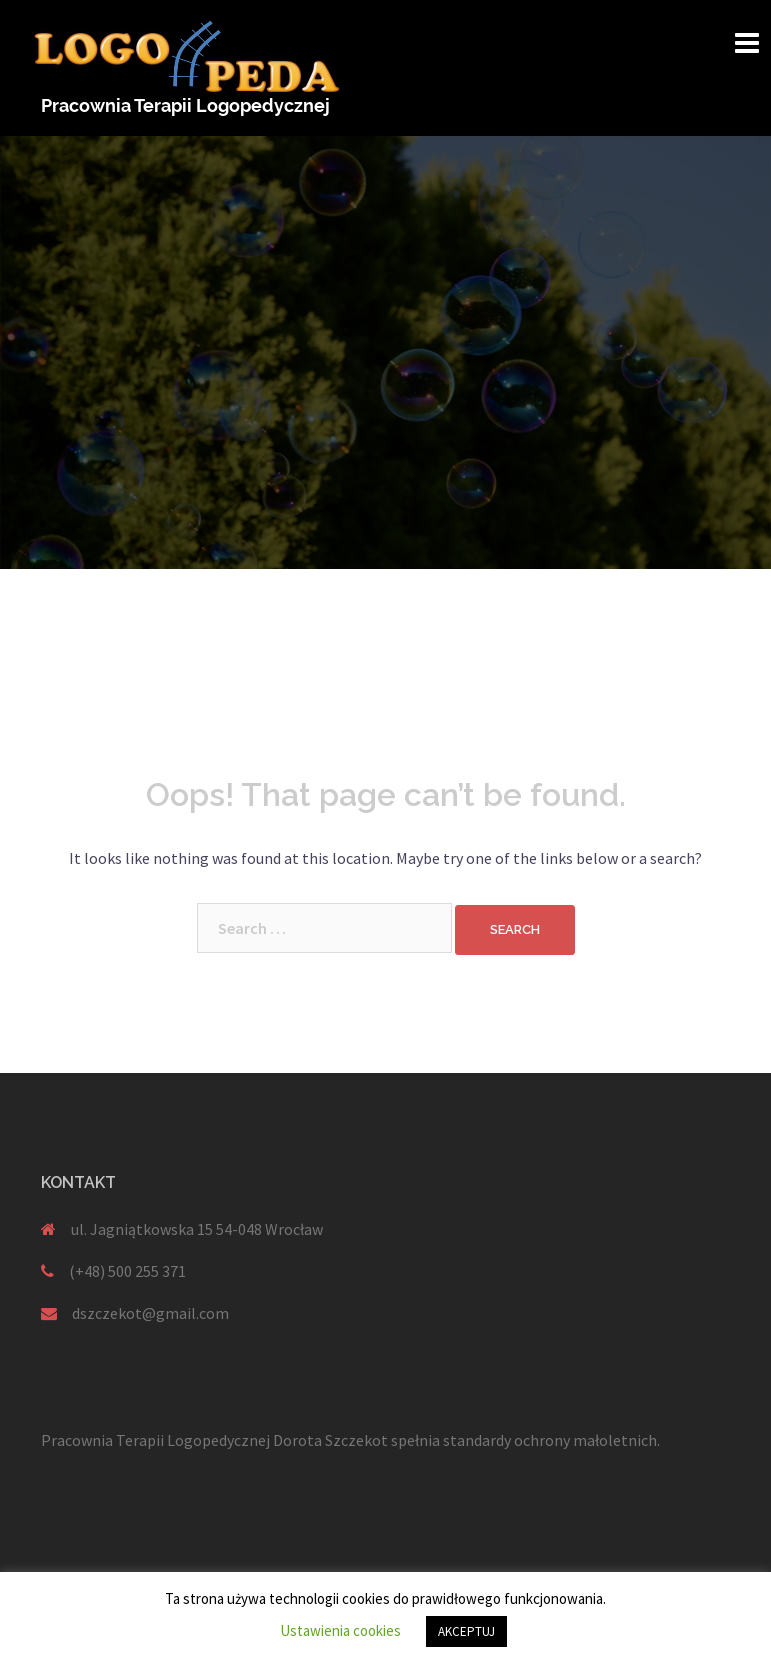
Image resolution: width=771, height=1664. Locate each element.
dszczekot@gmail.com (150, 1313)
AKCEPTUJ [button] (466, 1631)
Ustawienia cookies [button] (340, 1630)
